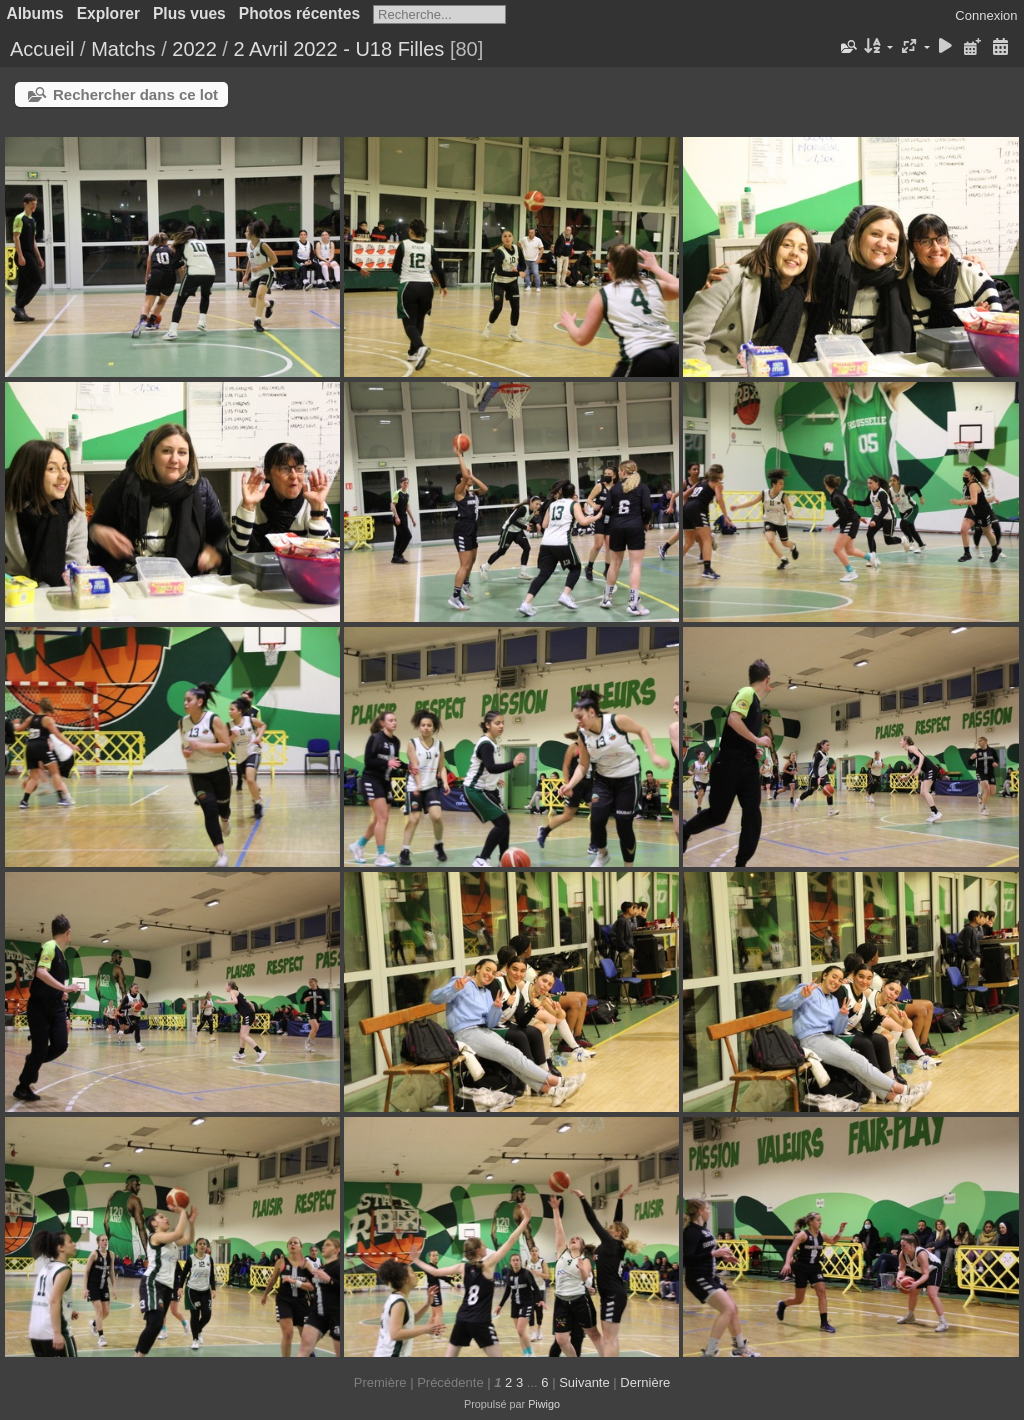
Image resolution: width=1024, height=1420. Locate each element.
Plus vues (189, 13)
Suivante (584, 1382)
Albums (35, 13)
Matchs (123, 49)
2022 (194, 49)
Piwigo (544, 1404)
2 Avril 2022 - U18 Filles (338, 49)
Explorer (108, 13)
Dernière (645, 1382)
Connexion (986, 15)
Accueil (42, 49)
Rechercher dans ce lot (135, 94)
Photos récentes (299, 13)
